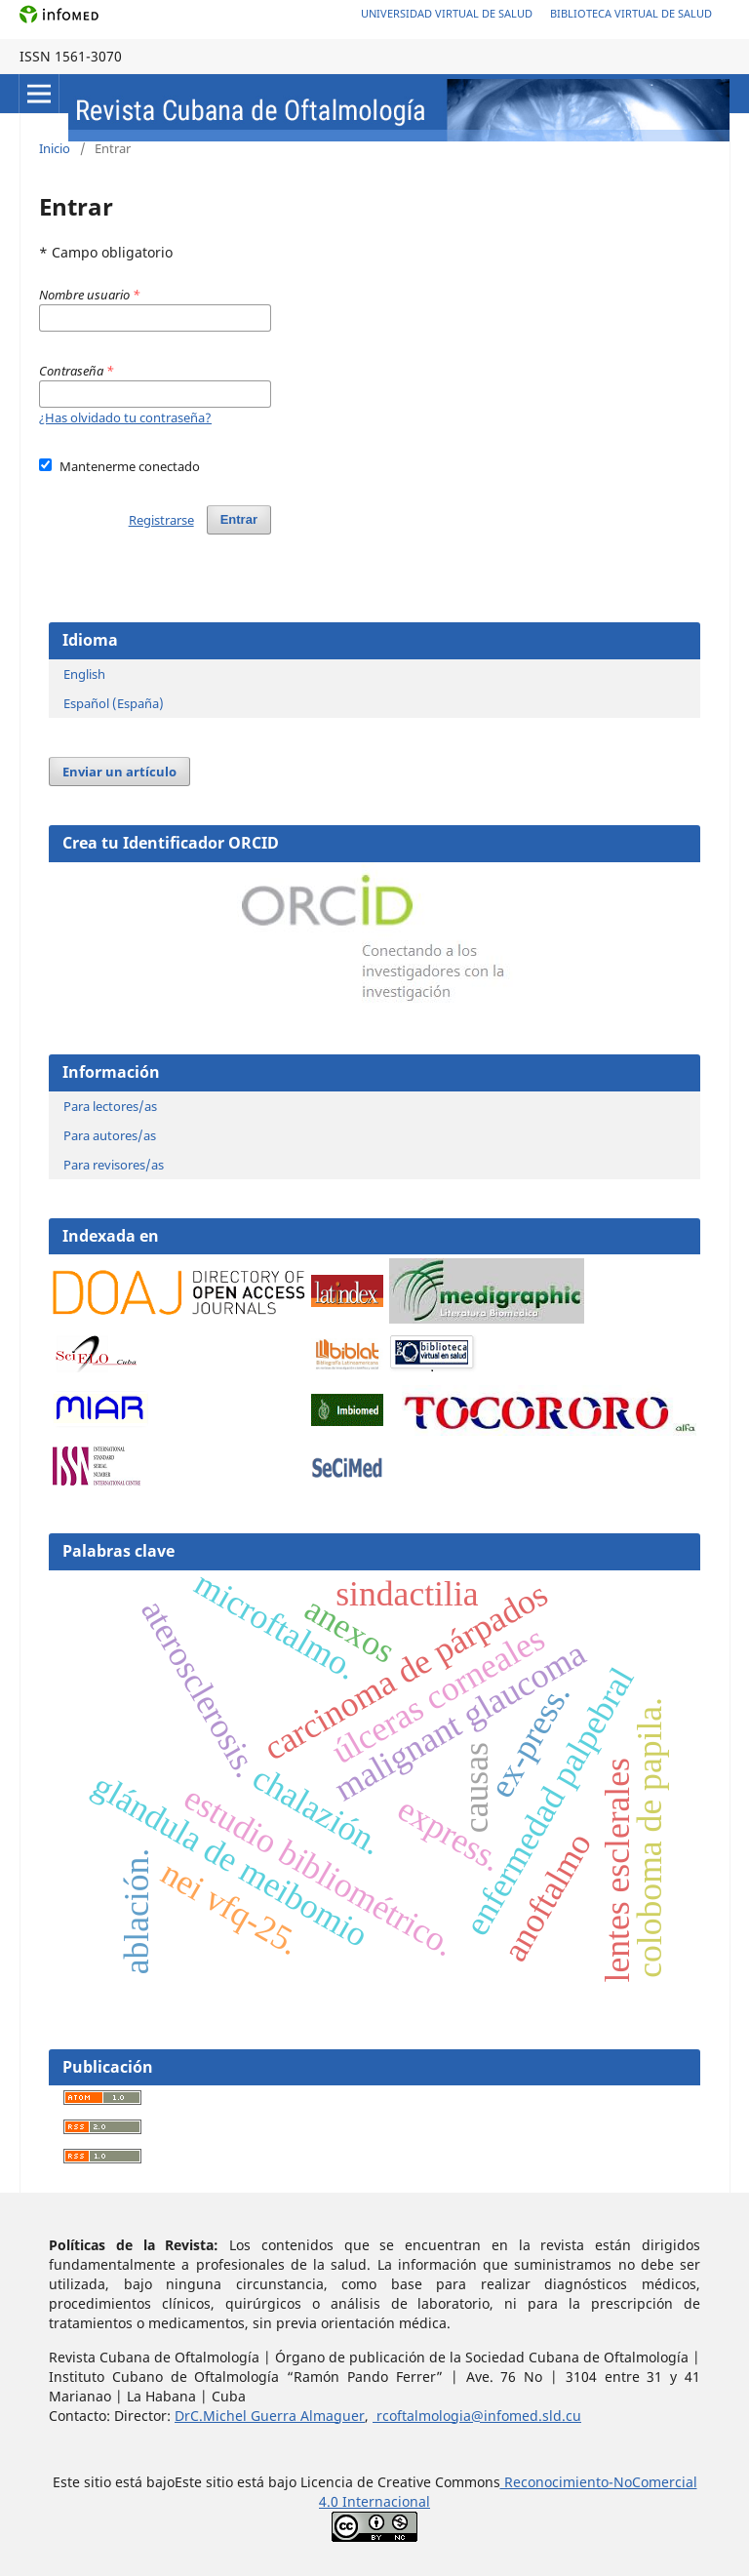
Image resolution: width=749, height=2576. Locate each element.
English (84, 674)
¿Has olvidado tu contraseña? (125, 417)
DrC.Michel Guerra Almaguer (270, 2415)
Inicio (54, 148)
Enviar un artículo (119, 771)
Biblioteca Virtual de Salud (631, 13)
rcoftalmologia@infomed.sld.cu (477, 2415)
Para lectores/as (110, 1106)
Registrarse (161, 520)
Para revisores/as (113, 1164)
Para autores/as (109, 1135)
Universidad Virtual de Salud (446, 13)
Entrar (238, 519)
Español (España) (113, 703)
